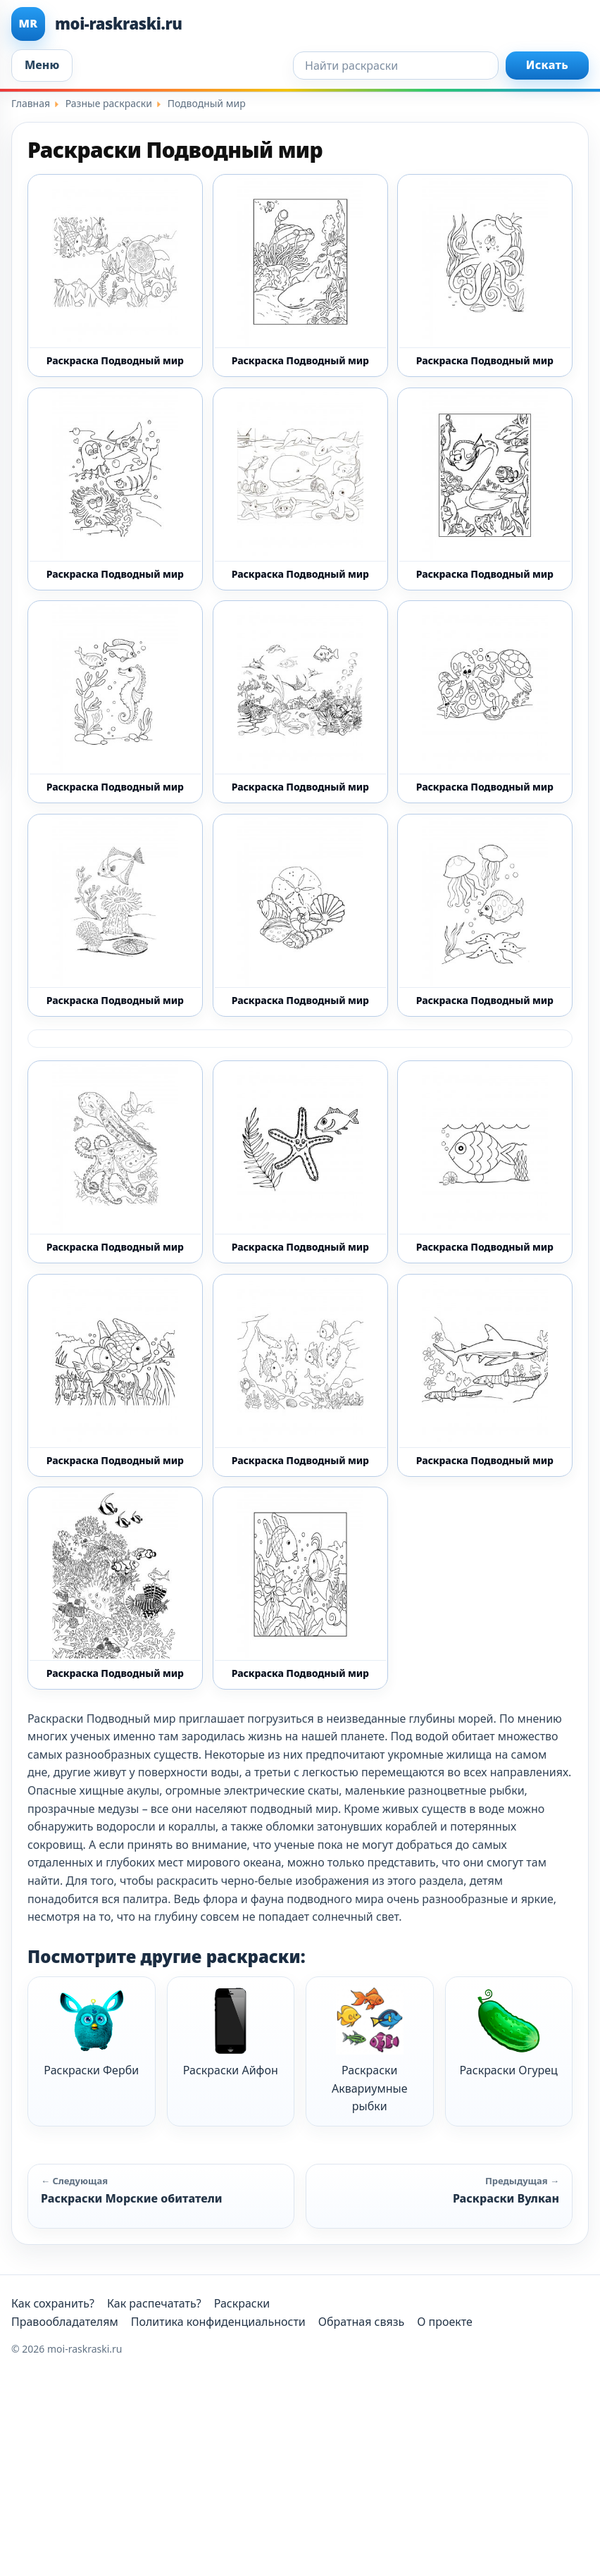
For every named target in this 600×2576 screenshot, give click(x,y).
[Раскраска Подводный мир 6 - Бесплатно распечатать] (300, 1375)
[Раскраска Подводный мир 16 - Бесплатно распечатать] (300, 701)
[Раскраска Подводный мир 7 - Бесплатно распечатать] (485, 1375)
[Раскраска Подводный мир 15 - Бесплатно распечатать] (115, 701)
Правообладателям (64, 2321)
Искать (547, 65)
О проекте (445, 2321)
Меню (42, 65)
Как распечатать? (154, 2303)
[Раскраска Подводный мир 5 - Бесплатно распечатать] (115, 1375)
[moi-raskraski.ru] (300, 24)
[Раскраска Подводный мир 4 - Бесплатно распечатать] (485, 1161)
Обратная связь (361, 2321)
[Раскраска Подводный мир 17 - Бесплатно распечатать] (485, 701)
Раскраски (242, 2303)
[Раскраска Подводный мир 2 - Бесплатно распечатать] (485, 915)
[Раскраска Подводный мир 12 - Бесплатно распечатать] (115, 489)
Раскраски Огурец (509, 2032)
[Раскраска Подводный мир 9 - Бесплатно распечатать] (300, 1588)
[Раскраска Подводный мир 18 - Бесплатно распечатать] (115, 915)
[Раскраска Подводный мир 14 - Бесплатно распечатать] (485, 489)
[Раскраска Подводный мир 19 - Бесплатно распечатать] (300, 915)
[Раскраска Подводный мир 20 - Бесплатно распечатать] (115, 1161)
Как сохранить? (52, 2303)
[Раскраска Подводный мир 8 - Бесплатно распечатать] (115, 1588)
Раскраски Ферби (91, 2032)
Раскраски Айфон (230, 2032)
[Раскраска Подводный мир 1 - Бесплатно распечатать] (115, 275)
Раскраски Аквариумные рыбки (370, 2050)
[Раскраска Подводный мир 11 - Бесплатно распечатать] (485, 275)
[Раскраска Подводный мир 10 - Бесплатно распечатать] (300, 275)
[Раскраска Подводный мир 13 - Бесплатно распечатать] (300, 489)
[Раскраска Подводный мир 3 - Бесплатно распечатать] (300, 1161)
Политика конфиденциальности (218, 2321)
